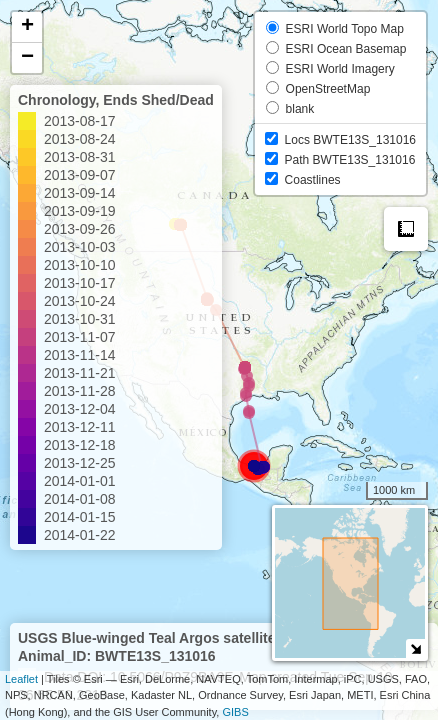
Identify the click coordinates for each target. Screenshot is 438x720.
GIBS (235, 712)
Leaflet (21, 679)
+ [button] (27, 27)
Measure (406, 229)
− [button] (27, 58)
